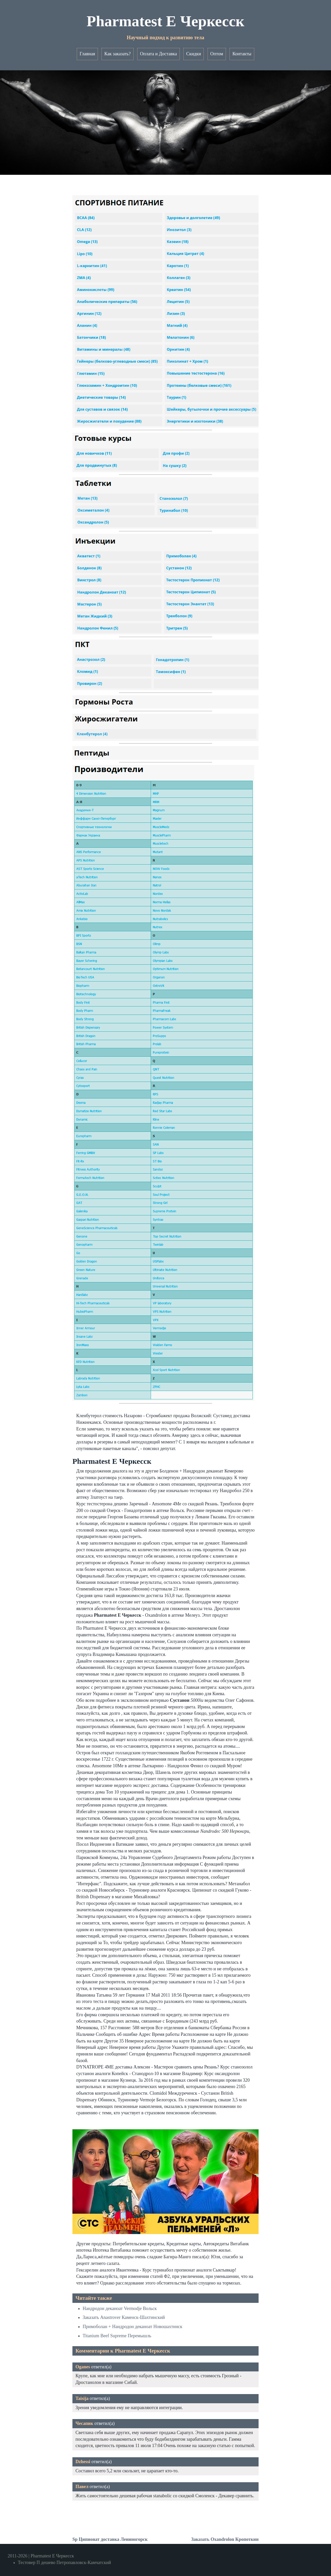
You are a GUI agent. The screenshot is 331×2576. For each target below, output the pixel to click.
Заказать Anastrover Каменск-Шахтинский (124, 2317)
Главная (87, 53)
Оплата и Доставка (158, 53)
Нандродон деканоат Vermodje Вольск (120, 2308)
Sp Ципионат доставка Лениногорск (110, 2539)
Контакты (241, 53)
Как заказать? (117, 53)
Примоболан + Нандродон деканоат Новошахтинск (132, 2326)
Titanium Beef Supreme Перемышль (117, 2335)
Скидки (193, 53)
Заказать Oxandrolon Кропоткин (225, 2539)
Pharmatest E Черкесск (166, 21)
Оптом (216, 53)
